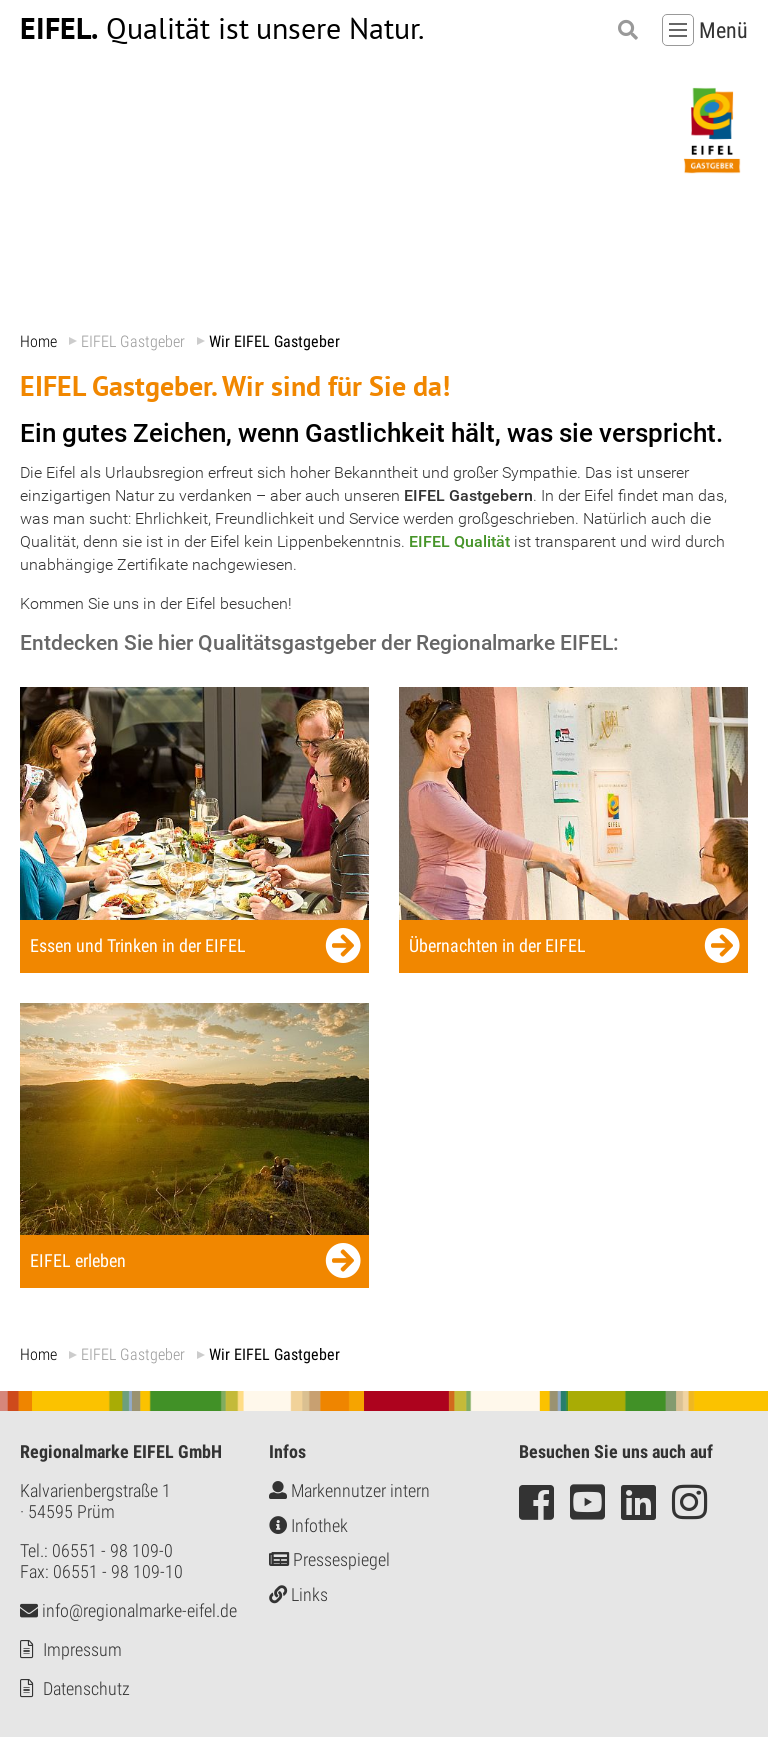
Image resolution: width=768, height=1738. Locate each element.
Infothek (308, 1525)
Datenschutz (86, 1689)
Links (298, 1594)
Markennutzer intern (349, 1491)
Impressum (82, 1650)
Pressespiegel (329, 1560)
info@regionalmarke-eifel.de (128, 1611)
